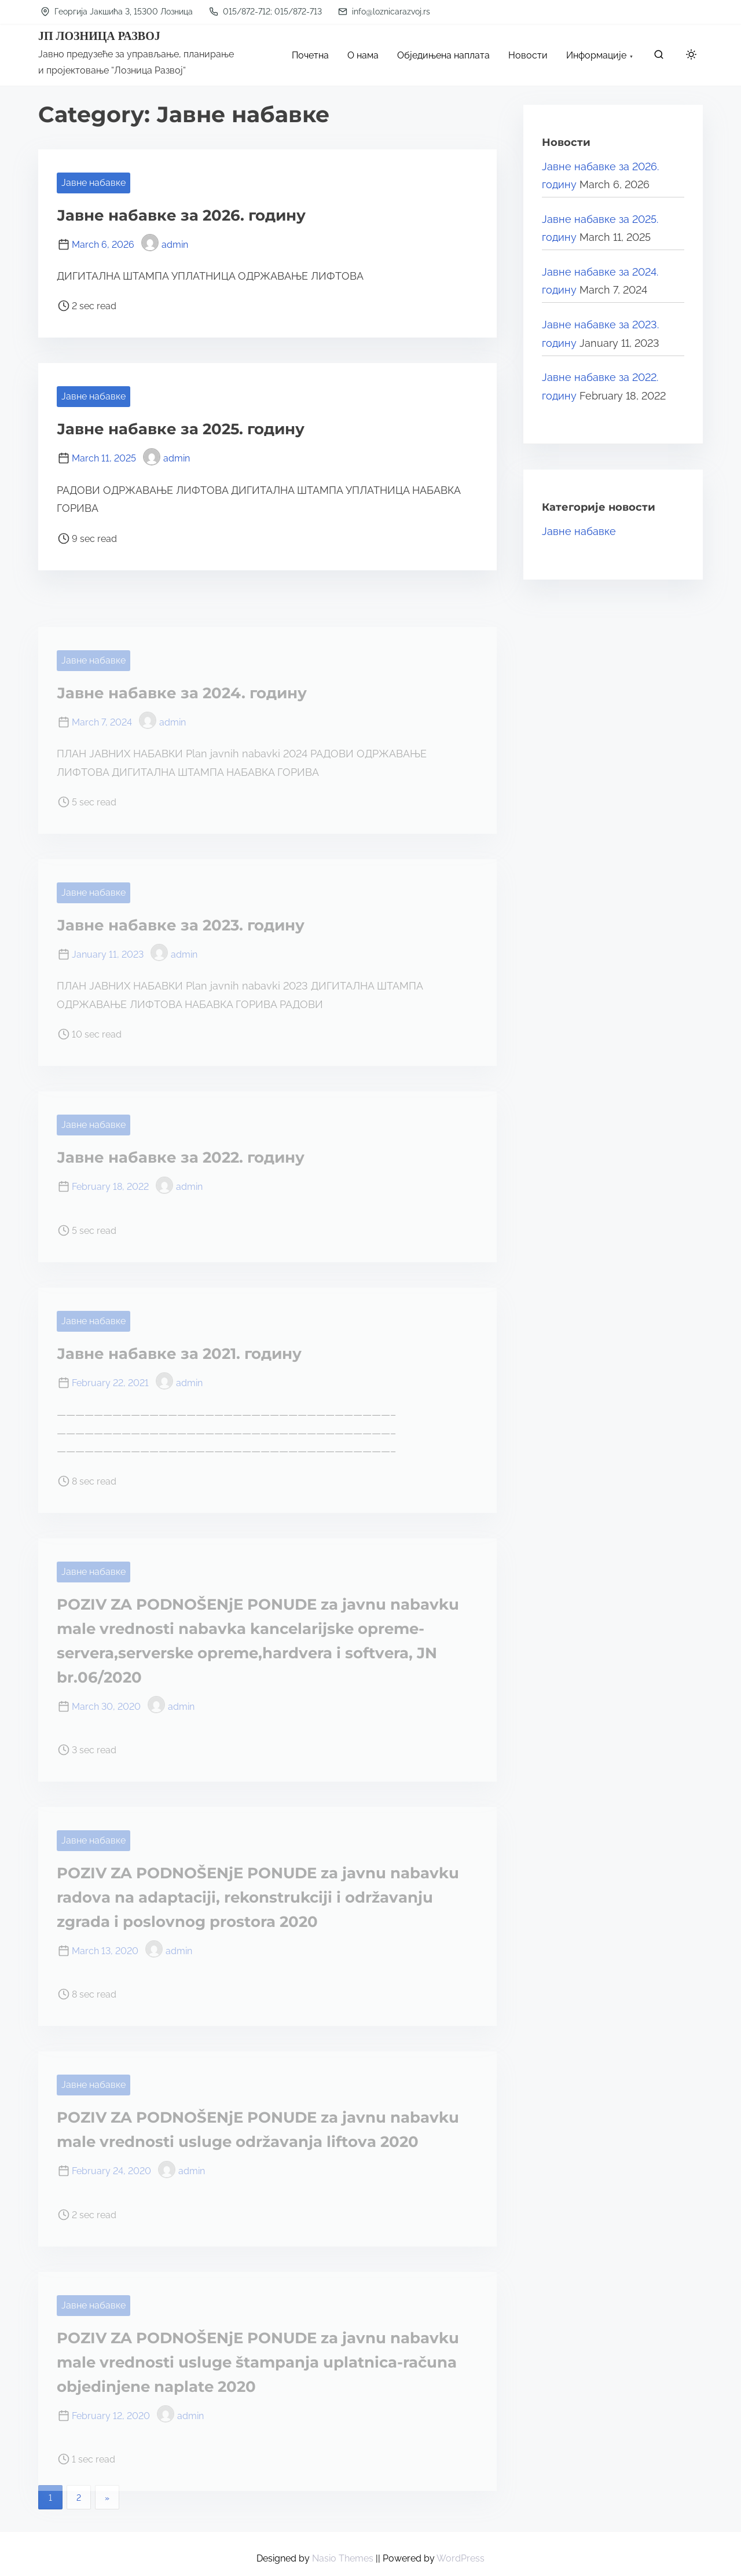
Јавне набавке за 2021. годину (179, 1353)
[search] (659, 57)
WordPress (460, 2558)
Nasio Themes (344, 2558)
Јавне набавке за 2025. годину (181, 429)
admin (164, 244)
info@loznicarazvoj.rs (384, 11)
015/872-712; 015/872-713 (265, 11)
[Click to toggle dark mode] (689, 56)
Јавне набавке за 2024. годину (182, 693)
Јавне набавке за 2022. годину (181, 1157)
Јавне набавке (93, 182)
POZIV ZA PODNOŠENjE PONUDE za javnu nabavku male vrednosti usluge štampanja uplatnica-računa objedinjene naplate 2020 (258, 2362)
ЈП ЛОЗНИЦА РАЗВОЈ (99, 36)
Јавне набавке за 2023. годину (181, 925)
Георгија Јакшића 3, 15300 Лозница (117, 11)
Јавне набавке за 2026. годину (181, 215)
